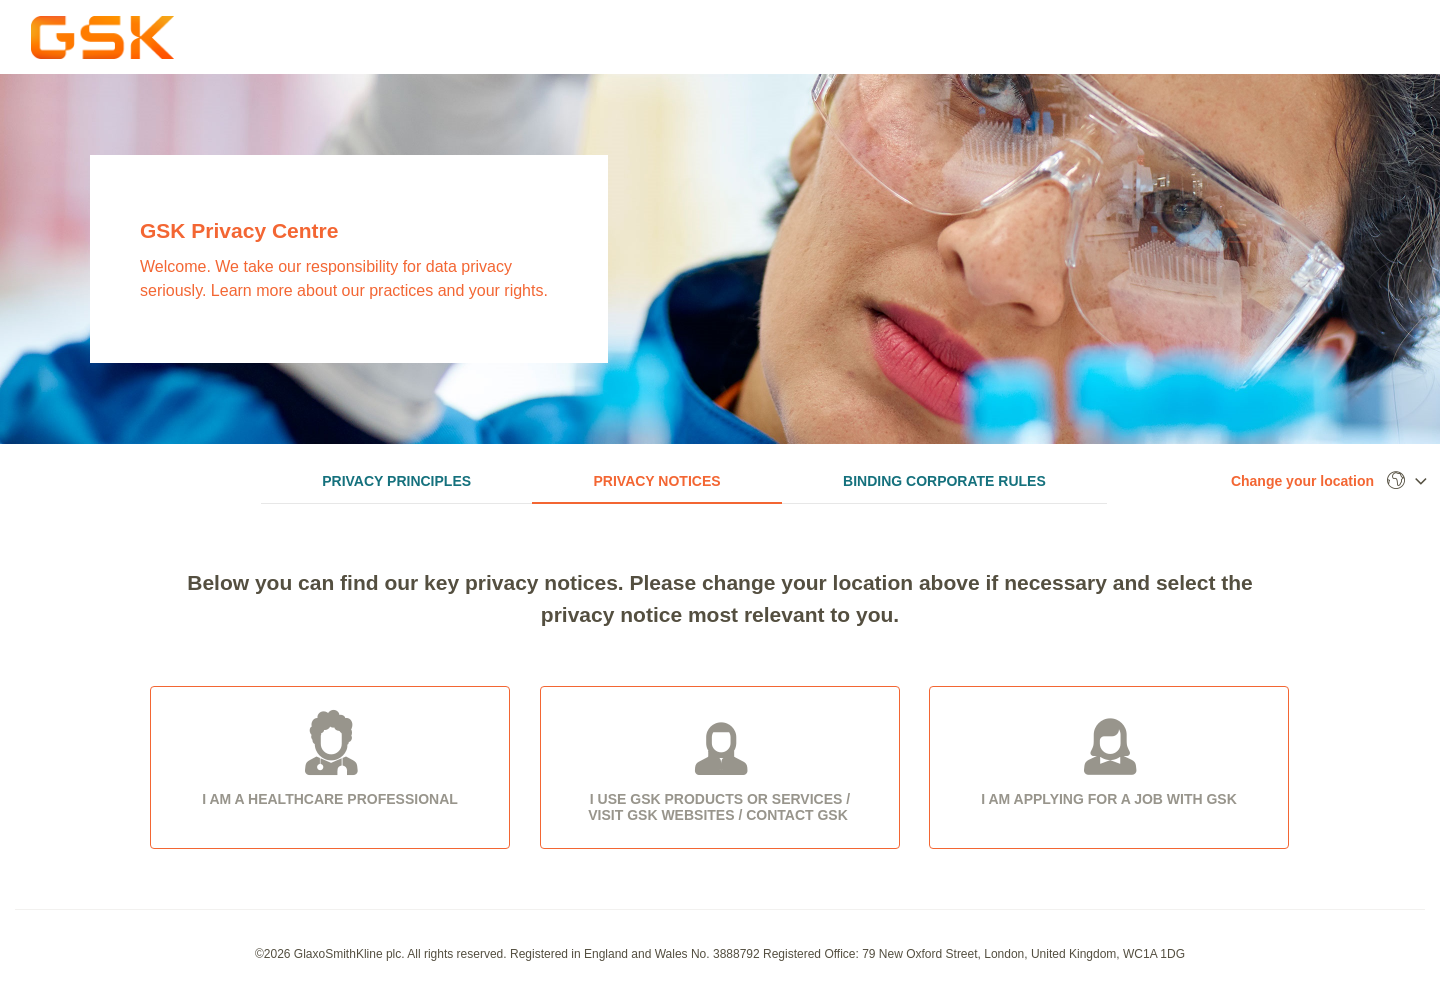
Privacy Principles (396, 481)
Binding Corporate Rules (944, 481)
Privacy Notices (657, 481)
